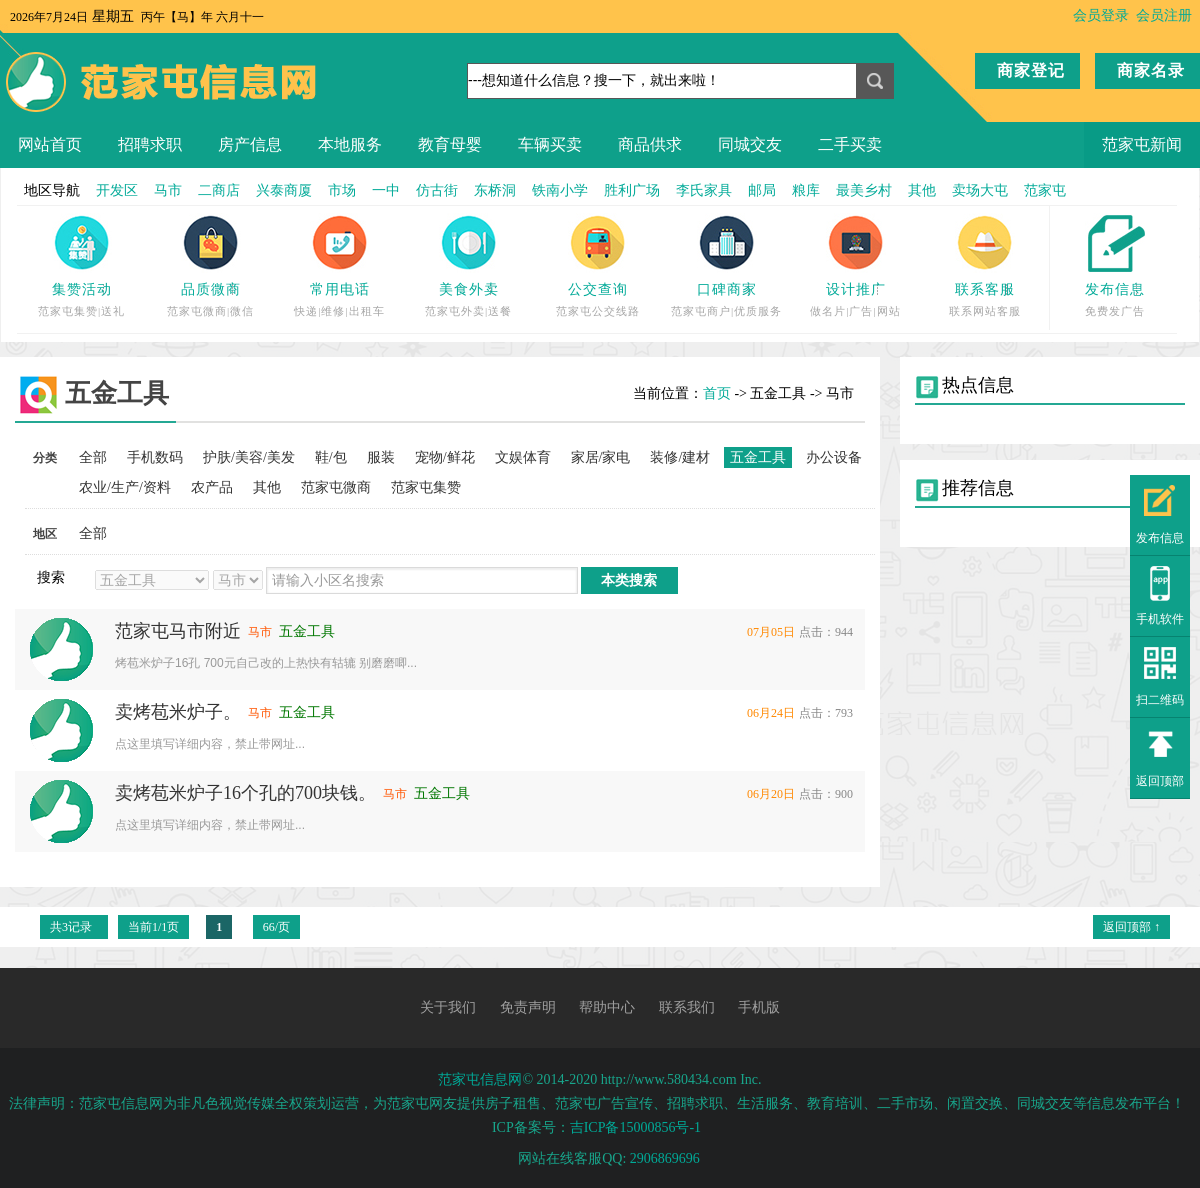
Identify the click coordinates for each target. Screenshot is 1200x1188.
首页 (717, 393)
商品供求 (650, 144)
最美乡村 (864, 190)
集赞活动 (82, 289)
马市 (168, 190)
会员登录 (1101, 15)
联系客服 (985, 289)
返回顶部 (1160, 781)
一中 (386, 190)
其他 (922, 190)
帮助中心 (607, 1007)
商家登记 (1031, 70)
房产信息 (250, 144)
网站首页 (50, 144)
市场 (342, 190)
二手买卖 (850, 144)
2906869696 (665, 1158)
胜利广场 (632, 190)
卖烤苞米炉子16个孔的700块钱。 (245, 793)
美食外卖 (469, 289)
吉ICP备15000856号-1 (635, 1127)
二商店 (219, 190)
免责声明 (528, 1007)
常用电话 (340, 289)
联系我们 (687, 1007)
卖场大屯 (980, 190)
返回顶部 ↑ (1131, 927)
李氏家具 (704, 190)
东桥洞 (495, 190)
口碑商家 (727, 289)
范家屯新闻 (1142, 144)
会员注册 (1164, 15)
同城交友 (750, 144)
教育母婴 (450, 144)
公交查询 (598, 289)
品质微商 (211, 289)
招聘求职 (150, 144)
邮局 (762, 190)
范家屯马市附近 (178, 631)
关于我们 (448, 1007)
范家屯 (1045, 190)
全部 (93, 457)
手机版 (759, 1007)
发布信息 (1115, 289)
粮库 (806, 190)
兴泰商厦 (284, 190)
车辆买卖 (550, 144)
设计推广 (856, 289)
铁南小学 (560, 190)
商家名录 (1151, 70)
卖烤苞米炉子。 (178, 712)
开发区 (117, 190)
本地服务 (350, 144)
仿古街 (437, 190)
